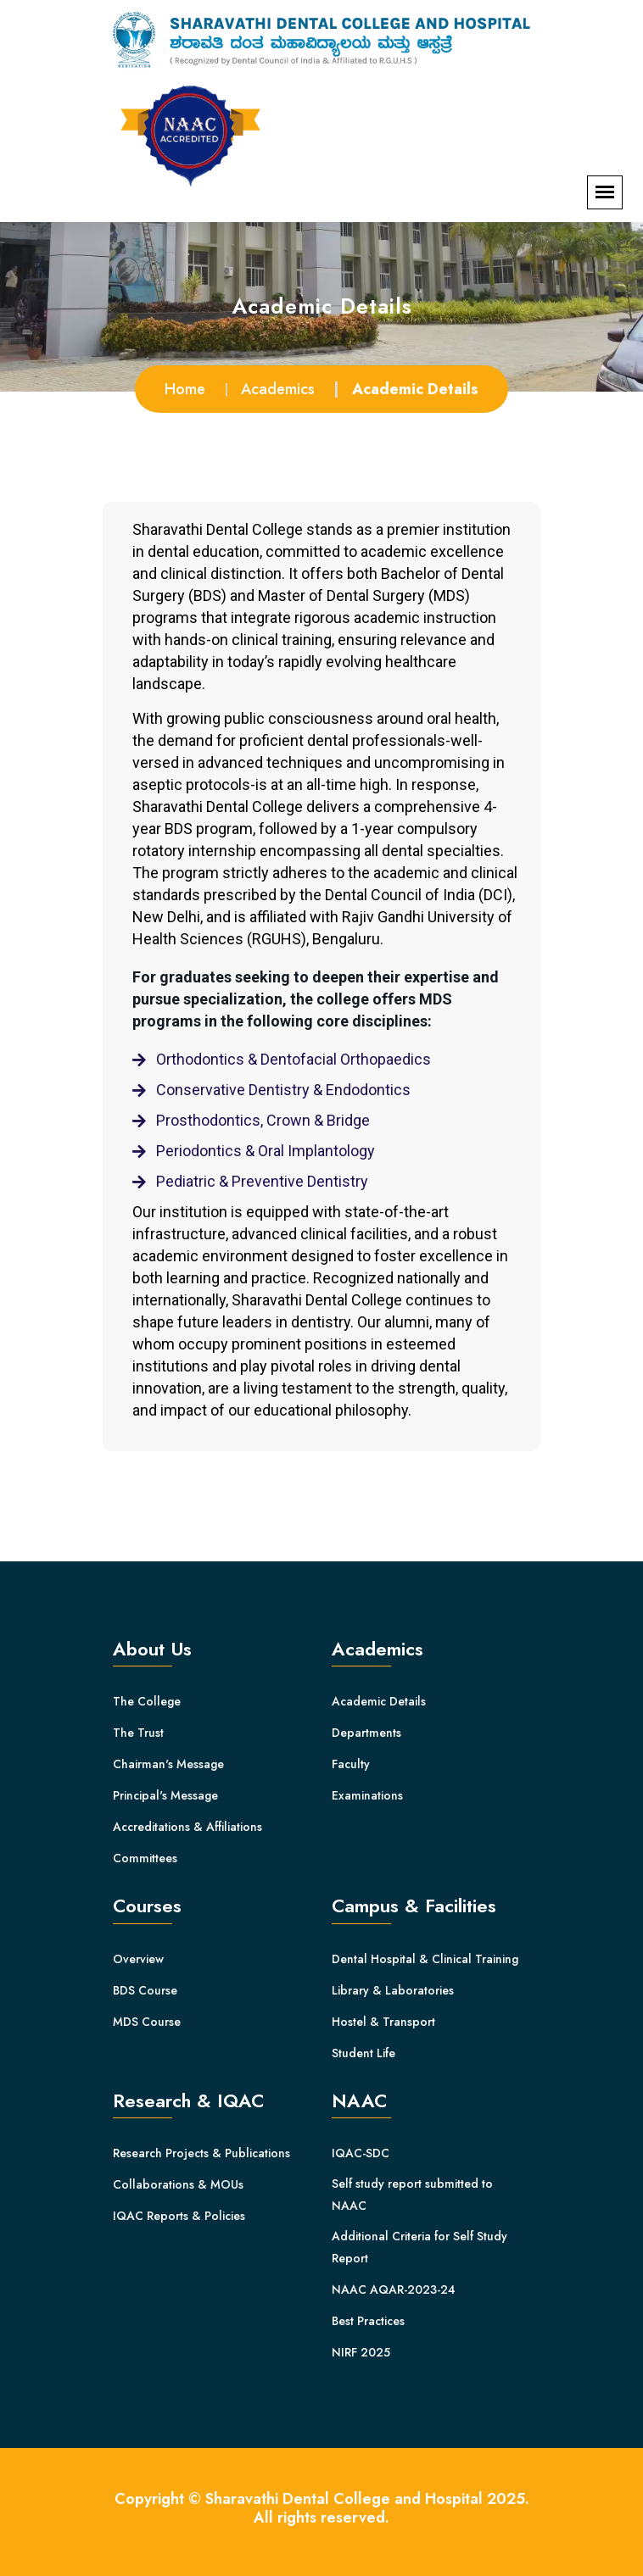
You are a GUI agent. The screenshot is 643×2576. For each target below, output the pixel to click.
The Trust (138, 1732)
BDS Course (145, 1990)
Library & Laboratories (393, 1990)
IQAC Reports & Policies (179, 2215)
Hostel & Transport (383, 2021)
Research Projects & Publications (201, 2153)
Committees (145, 1858)
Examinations (367, 1795)
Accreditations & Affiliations (187, 1826)
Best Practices (368, 2320)
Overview (138, 1958)
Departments (366, 1732)
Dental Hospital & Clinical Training (425, 1958)
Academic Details (379, 1701)
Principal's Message (165, 1795)
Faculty (351, 1763)
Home (185, 389)
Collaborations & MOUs (178, 2184)
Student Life (363, 2053)
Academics (278, 389)
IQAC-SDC (360, 2153)
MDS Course (147, 2021)
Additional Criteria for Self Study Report (419, 2247)
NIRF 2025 (361, 2352)
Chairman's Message (168, 1763)
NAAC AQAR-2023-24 (394, 2289)
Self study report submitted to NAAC (412, 2194)
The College (147, 1701)
